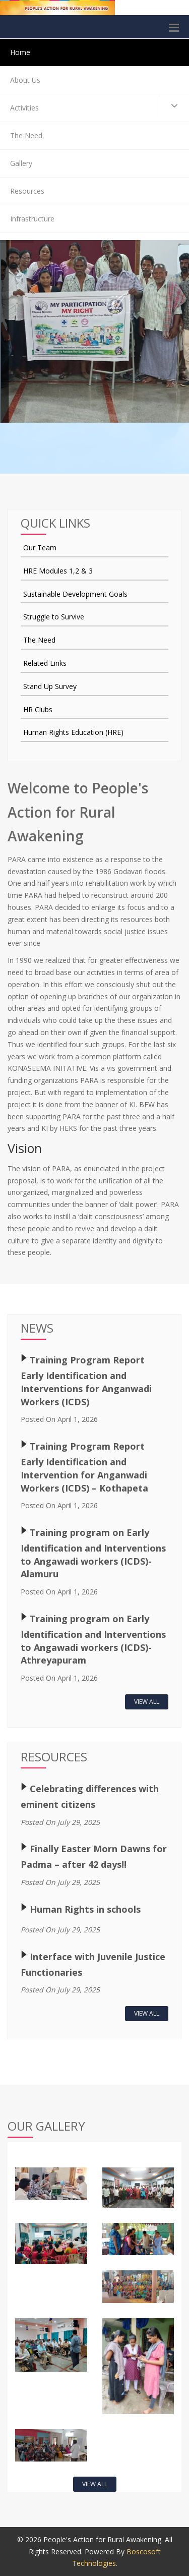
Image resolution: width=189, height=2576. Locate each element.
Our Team (39, 547)
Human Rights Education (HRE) (73, 732)
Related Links (45, 663)
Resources (27, 191)
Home (20, 52)
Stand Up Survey (50, 686)
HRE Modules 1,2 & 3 (58, 571)
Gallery (21, 163)
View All (146, 1701)
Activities (99, 105)
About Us (25, 80)
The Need (26, 135)
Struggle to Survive (53, 616)
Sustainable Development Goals (75, 594)
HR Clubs (37, 709)
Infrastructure (32, 218)
